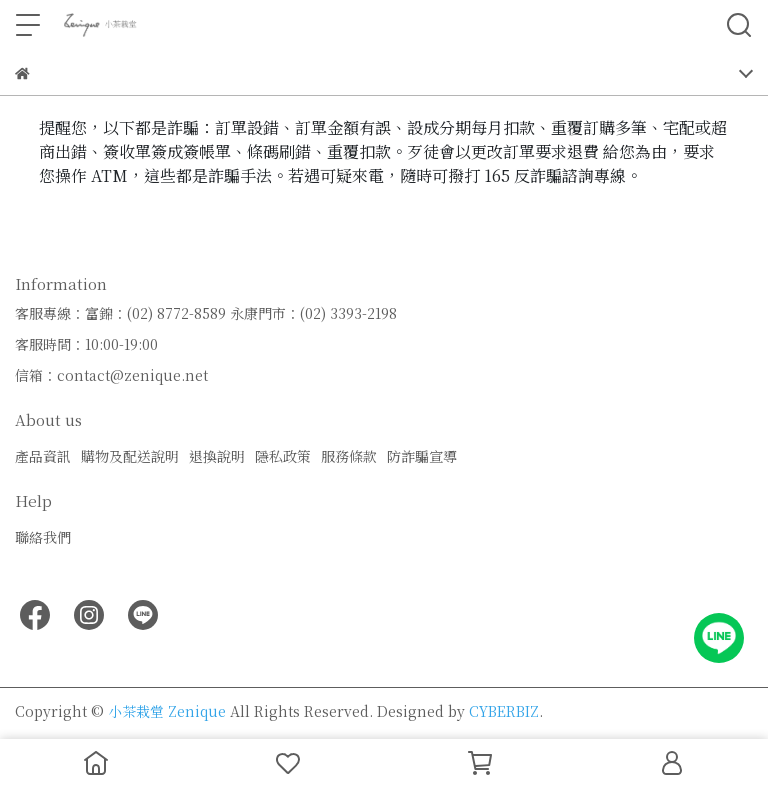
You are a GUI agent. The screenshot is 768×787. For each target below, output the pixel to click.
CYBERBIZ (504, 711)
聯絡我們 (43, 537)
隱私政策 (283, 456)
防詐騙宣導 (422, 456)
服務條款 (349, 456)
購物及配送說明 (130, 456)
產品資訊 (43, 456)
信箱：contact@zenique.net (111, 375)
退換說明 (217, 456)
